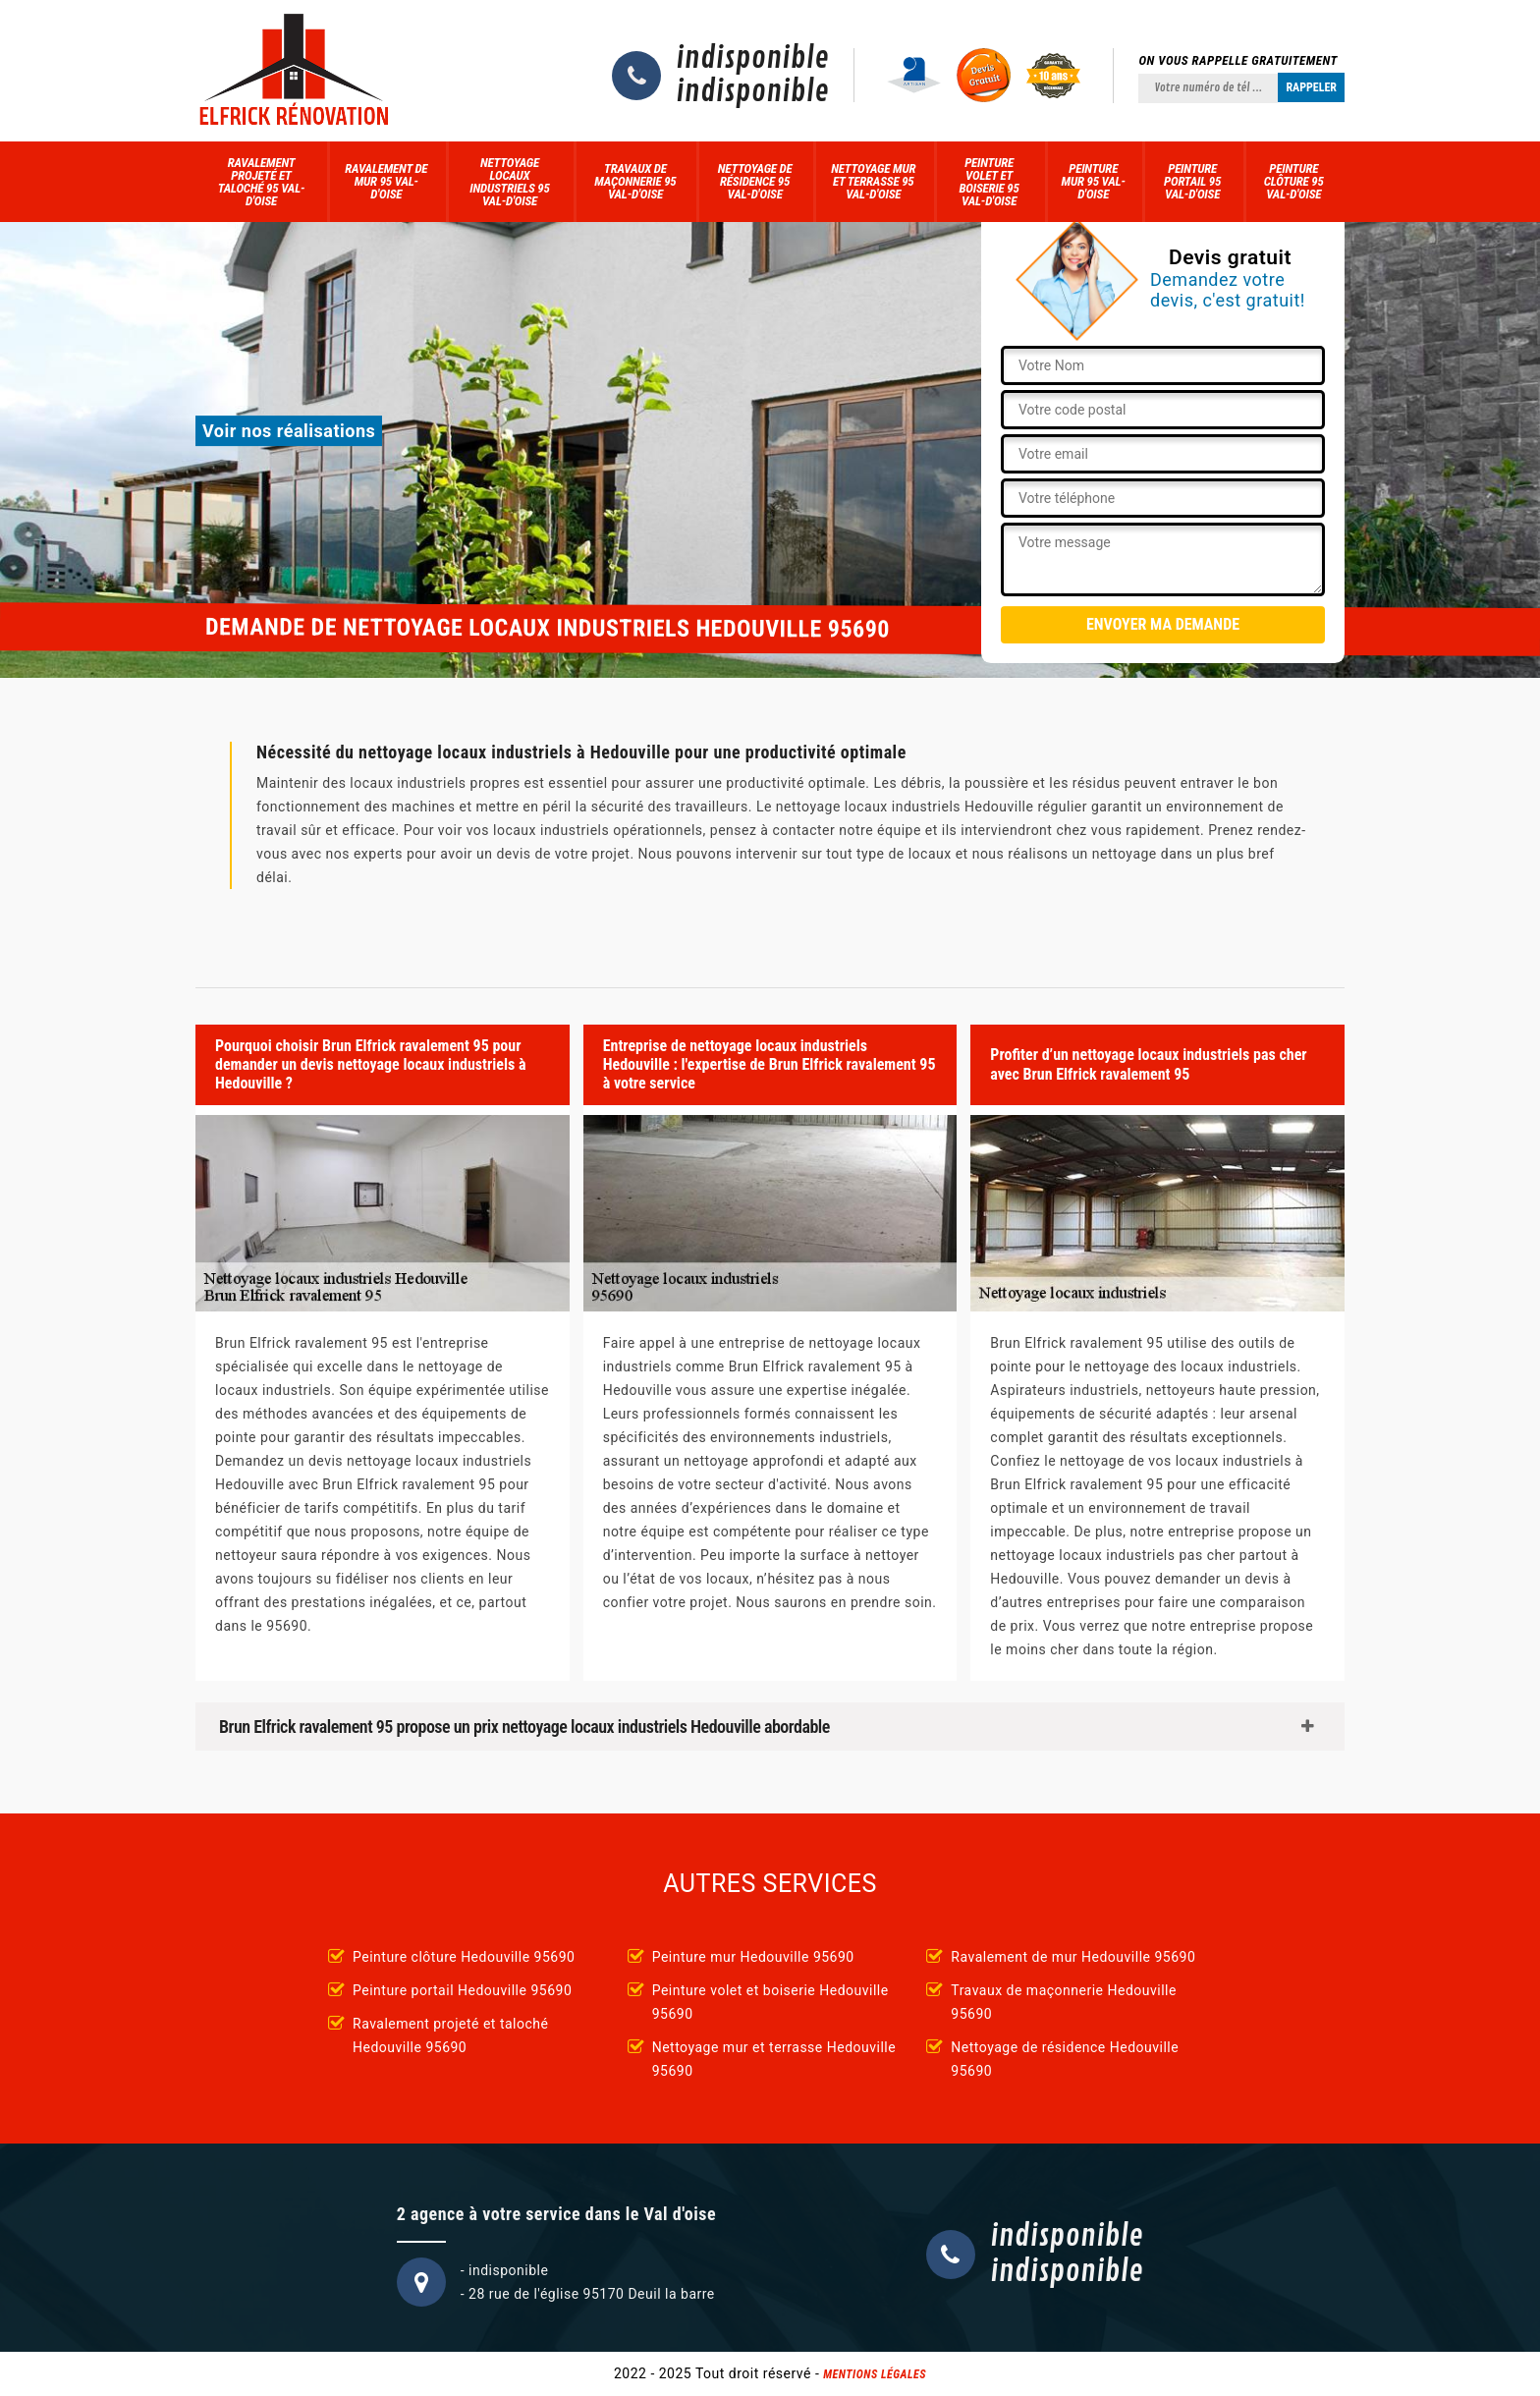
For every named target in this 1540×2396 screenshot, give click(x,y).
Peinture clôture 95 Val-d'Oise (1294, 181)
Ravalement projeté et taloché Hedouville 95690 (450, 2035)
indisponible (752, 59)
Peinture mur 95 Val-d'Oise (1094, 181)
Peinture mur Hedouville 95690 (753, 1957)
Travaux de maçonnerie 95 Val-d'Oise (635, 181)
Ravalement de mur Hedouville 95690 (1073, 1957)
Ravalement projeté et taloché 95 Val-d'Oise (261, 181)
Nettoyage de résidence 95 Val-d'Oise (755, 181)
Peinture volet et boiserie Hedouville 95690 (770, 2002)
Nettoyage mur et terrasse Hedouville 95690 (774, 2059)
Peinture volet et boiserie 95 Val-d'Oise (988, 181)
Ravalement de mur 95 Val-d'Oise (386, 181)
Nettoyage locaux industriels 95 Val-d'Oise (509, 181)
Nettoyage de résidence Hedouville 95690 (1065, 2059)
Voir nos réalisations (288, 430)
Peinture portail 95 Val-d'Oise (1192, 181)
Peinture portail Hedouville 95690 (462, 1990)
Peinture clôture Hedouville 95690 (464, 1957)
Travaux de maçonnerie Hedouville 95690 (1064, 2002)
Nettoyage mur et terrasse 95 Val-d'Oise (873, 181)
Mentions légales (874, 2374)
